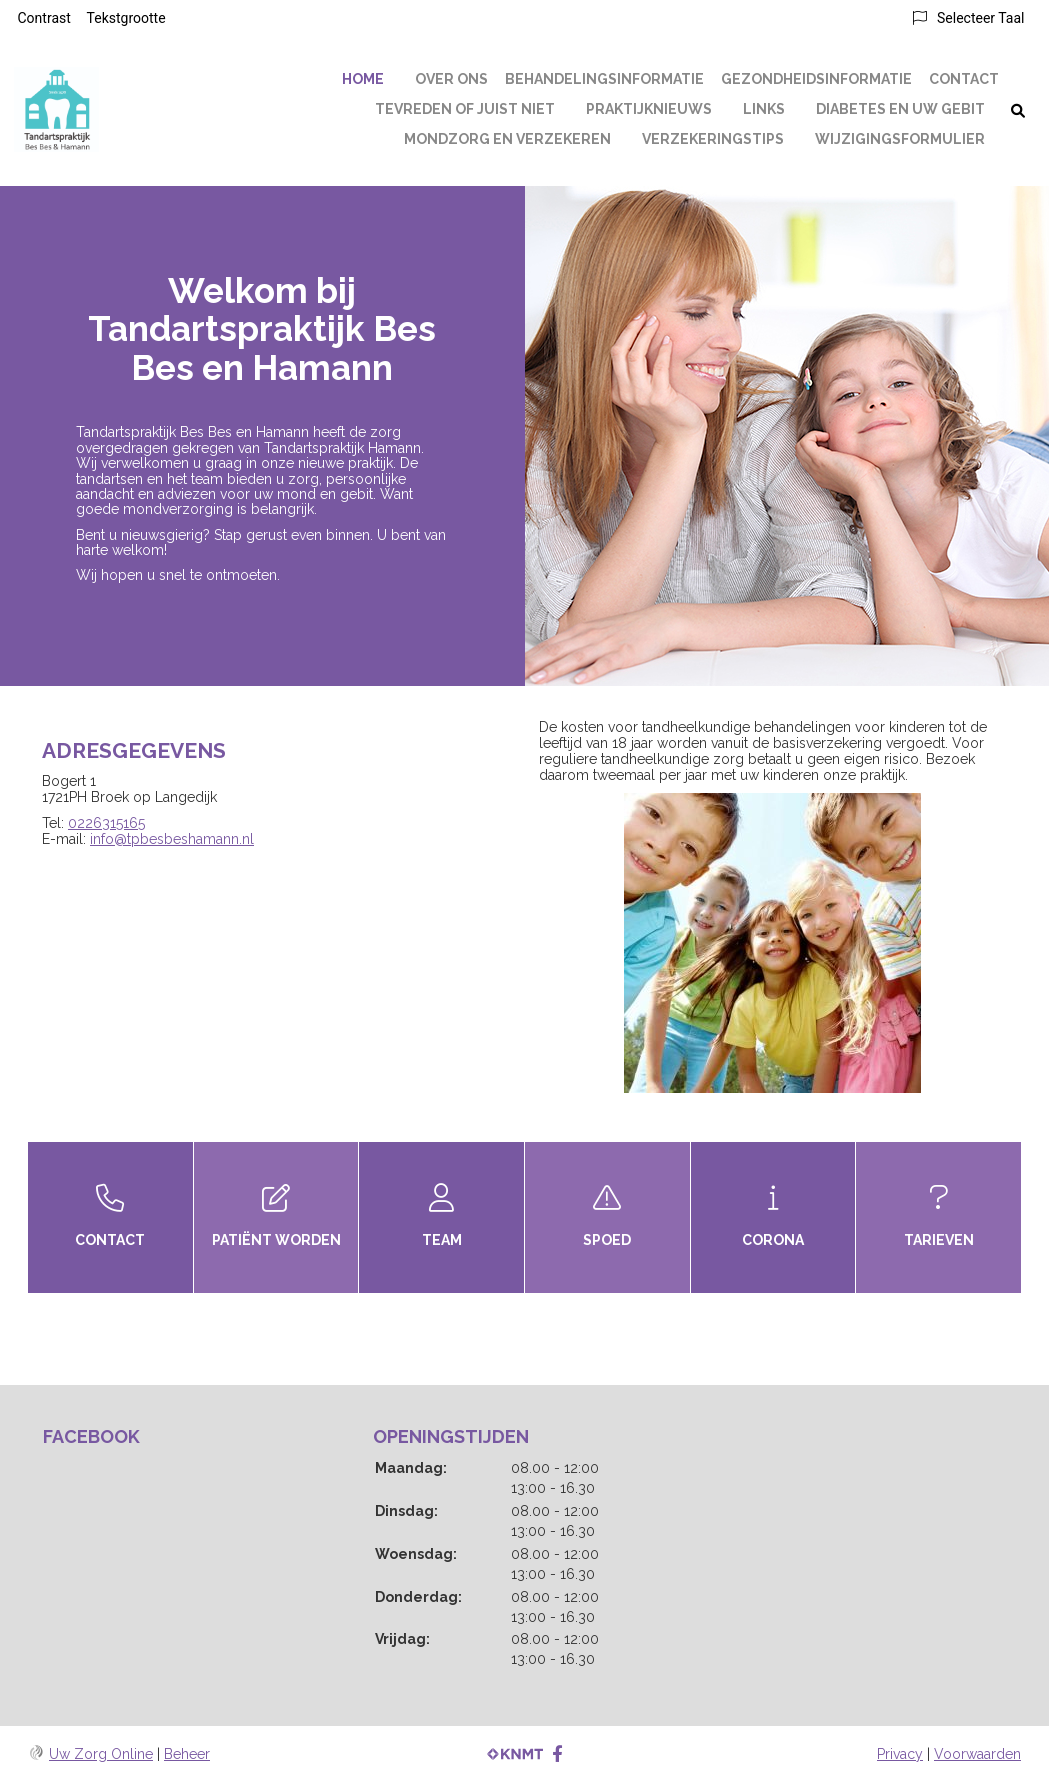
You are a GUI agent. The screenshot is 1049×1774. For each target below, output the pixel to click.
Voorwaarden (977, 1754)
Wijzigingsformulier (900, 139)
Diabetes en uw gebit (900, 109)
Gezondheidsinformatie (816, 79)
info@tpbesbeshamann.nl (172, 839)
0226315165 (106, 823)
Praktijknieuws (649, 109)
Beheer (187, 1754)
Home (363, 79)
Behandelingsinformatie (604, 79)
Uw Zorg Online (101, 1754)
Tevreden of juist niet (465, 109)
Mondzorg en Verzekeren (507, 139)
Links (764, 109)
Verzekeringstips (713, 139)
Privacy (900, 1754)
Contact (964, 79)
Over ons (451, 79)
